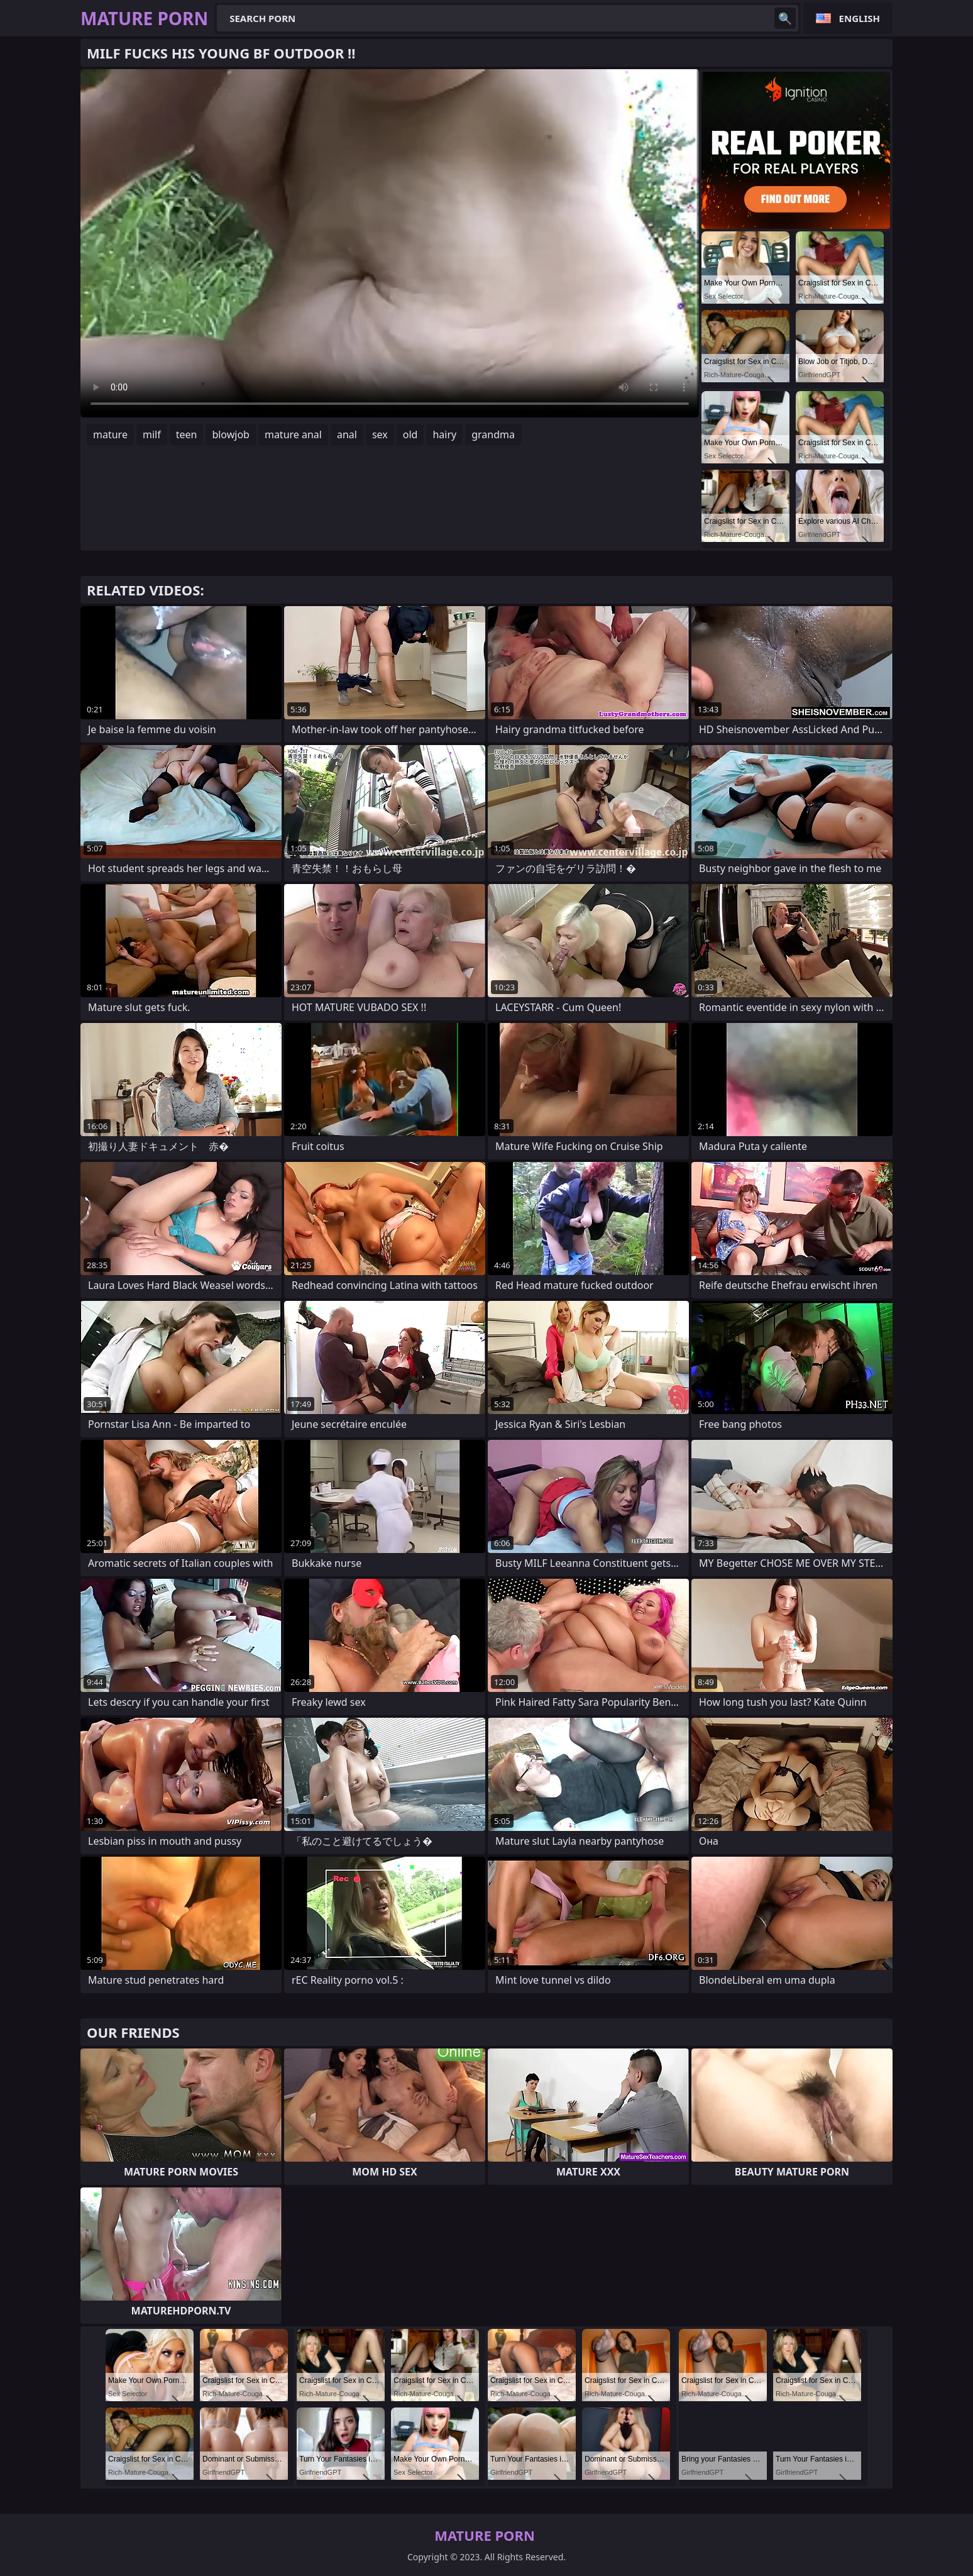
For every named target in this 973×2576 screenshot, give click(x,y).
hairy (444, 434)
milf (152, 434)
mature (110, 434)
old (410, 434)
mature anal (293, 434)
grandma (493, 434)
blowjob (231, 434)
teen (186, 434)
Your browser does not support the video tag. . (389, 243)
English (859, 18)
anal (347, 434)
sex (380, 434)
